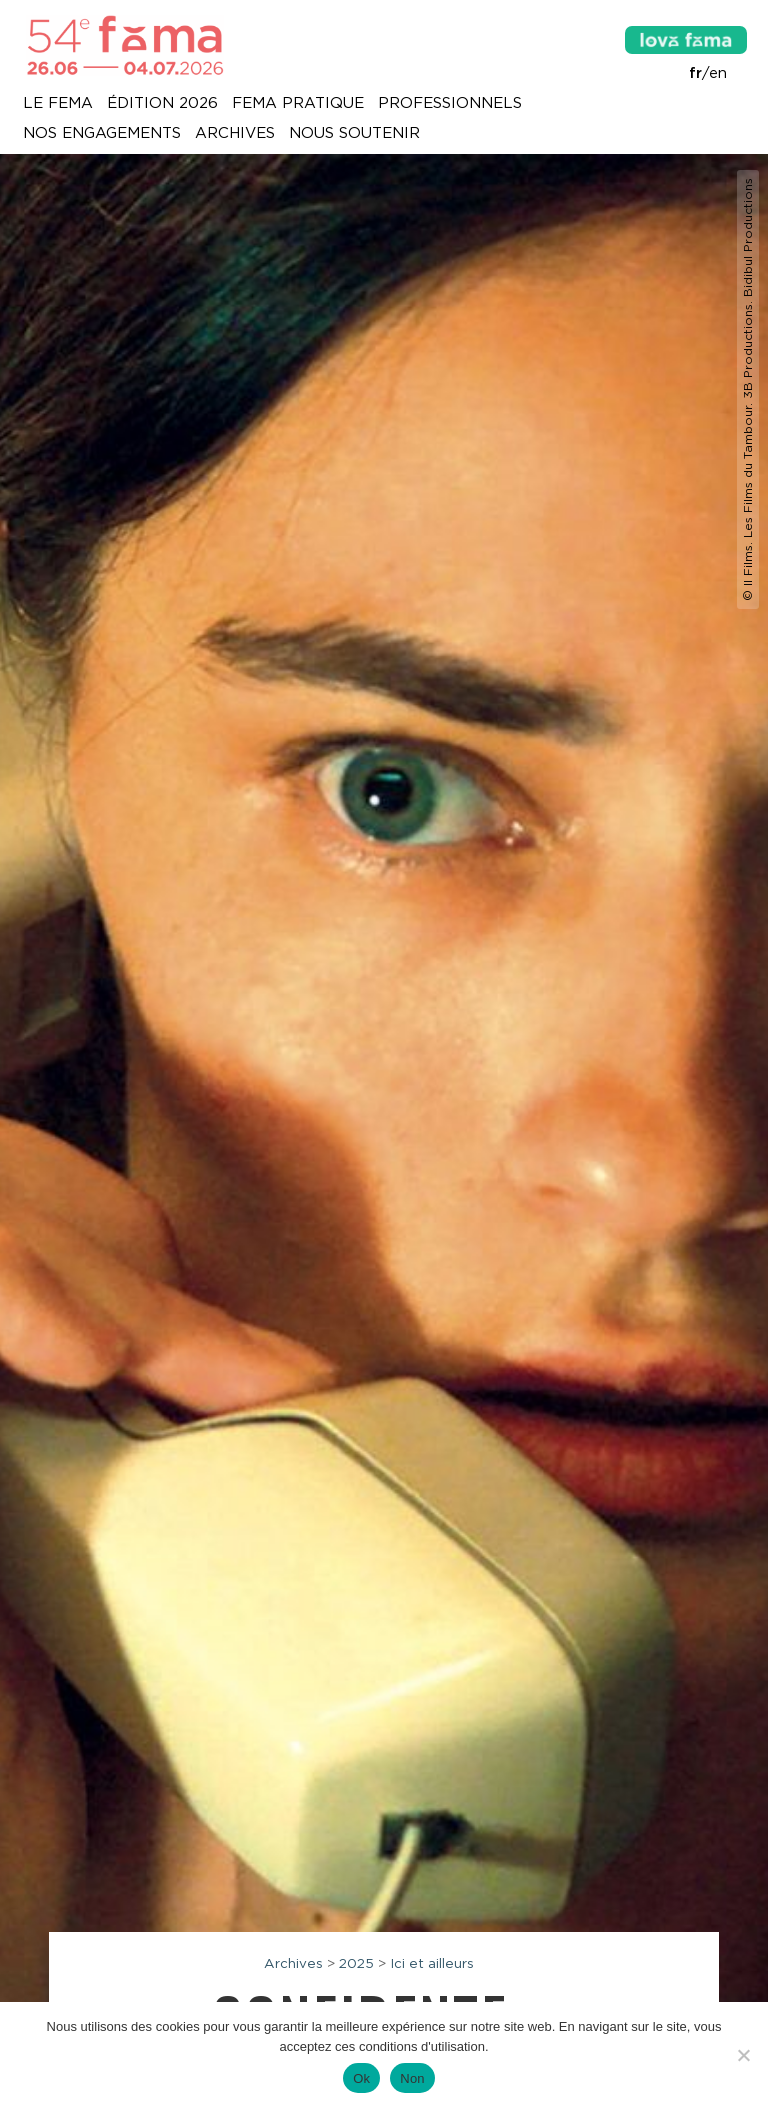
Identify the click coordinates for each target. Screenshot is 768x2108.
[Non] (743, 2055)
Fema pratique (298, 104)
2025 (356, 1963)
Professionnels (450, 104)
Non (412, 2078)
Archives (235, 134)
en (718, 73)
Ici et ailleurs (432, 1963)
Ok (361, 2078)
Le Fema (58, 104)
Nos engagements (102, 134)
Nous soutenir (354, 134)
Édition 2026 (162, 104)
